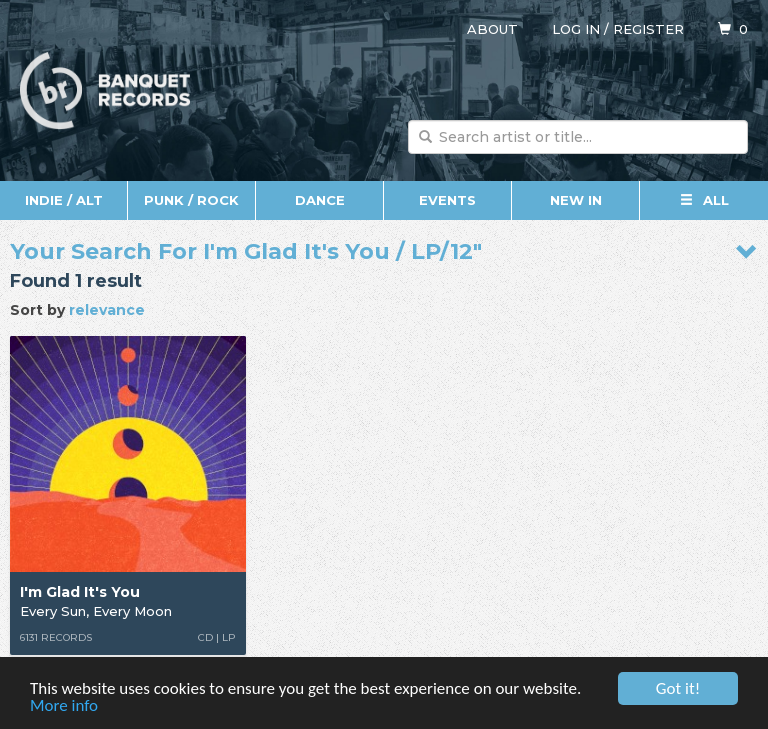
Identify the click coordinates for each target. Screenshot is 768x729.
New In (576, 200)
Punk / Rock (191, 200)
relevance (107, 310)
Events (447, 200)
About (492, 29)
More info (64, 706)
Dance (320, 200)
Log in (576, 29)
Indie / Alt (64, 200)
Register (648, 29)
